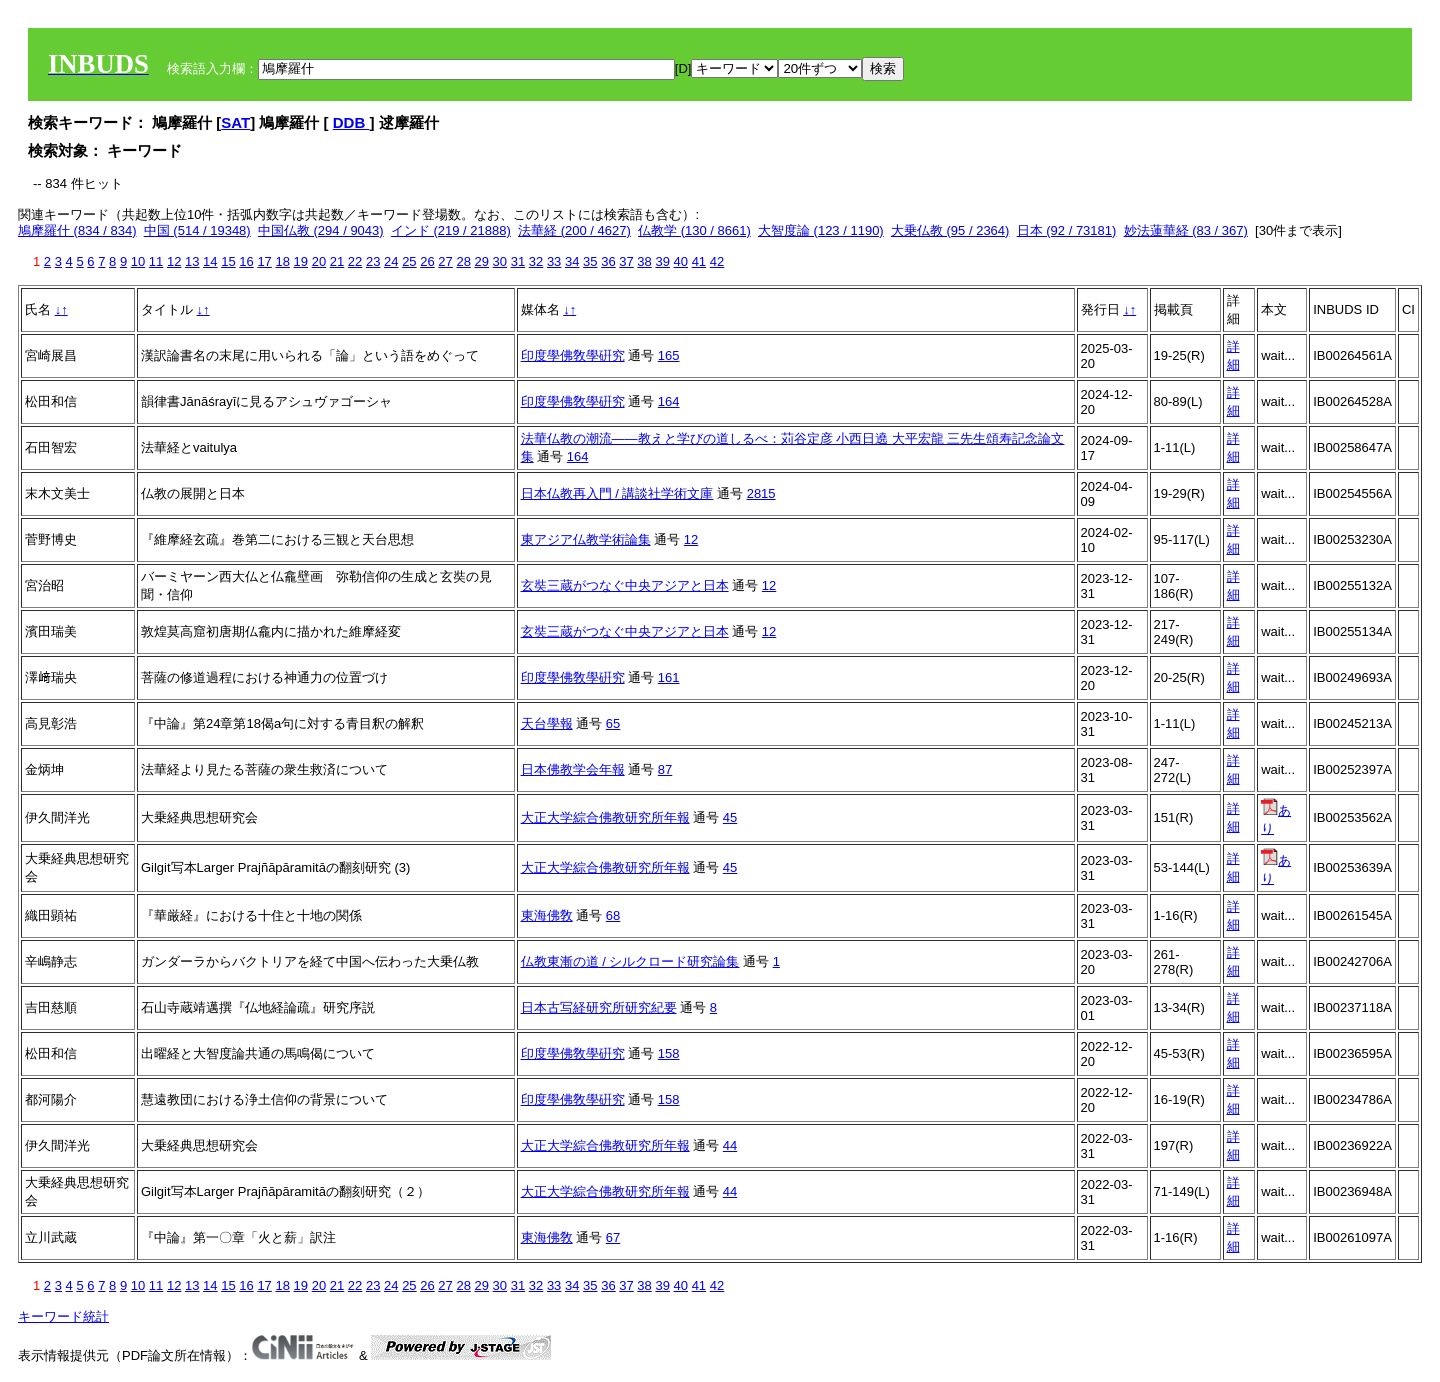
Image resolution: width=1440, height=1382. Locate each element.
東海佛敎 (547, 915)
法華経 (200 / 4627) (574, 230)
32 (536, 261)
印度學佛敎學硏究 (573, 355)
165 (669, 355)
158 (669, 1053)
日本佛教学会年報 (573, 769)
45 (730, 817)
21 (337, 261)
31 (518, 261)
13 (192, 261)
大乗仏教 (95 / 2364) (950, 230)
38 (644, 261)
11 (156, 261)
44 (730, 1145)
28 (463, 261)
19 (301, 261)
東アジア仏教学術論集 (586, 539)
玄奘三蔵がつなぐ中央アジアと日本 (625, 585)
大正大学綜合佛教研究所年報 (605, 817)
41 (699, 261)
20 (319, 261)
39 (662, 261)
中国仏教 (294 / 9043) (321, 230)
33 (554, 261)
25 (409, 261)
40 (681, 261)
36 (608, 261)
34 (572, 261)
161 (669, 677)
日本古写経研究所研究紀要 (599, 1007)
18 (282, 261)
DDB (351, 122)
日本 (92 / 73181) (1067, 230)
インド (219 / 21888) (451, 230)
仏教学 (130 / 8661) (694, 230)
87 (665, 769)
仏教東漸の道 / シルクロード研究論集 (630, 961)
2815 (761, 493)
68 (613, 915)
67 (613, 1237)
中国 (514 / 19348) (197, 230)
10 (138, 261)
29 (482, 261)
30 (500, 261)
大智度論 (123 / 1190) (821, 230)
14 (210, 261)
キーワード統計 (63, 1316)
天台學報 (547, 723)
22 (355, 261)
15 (228, 261)
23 (373, 261)
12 (174, 261)
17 (264, 261)
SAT (235, 122)
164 (669, 401)
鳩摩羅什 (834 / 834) (77, 230)
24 (391, 261)
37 (626, 261)
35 (590, 261)
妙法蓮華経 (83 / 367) (1186, 230)
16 (246, 261)
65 (613, 723)
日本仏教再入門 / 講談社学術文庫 (617, 493)
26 (427, 261)
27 (445, 261)
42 (717, 261)
